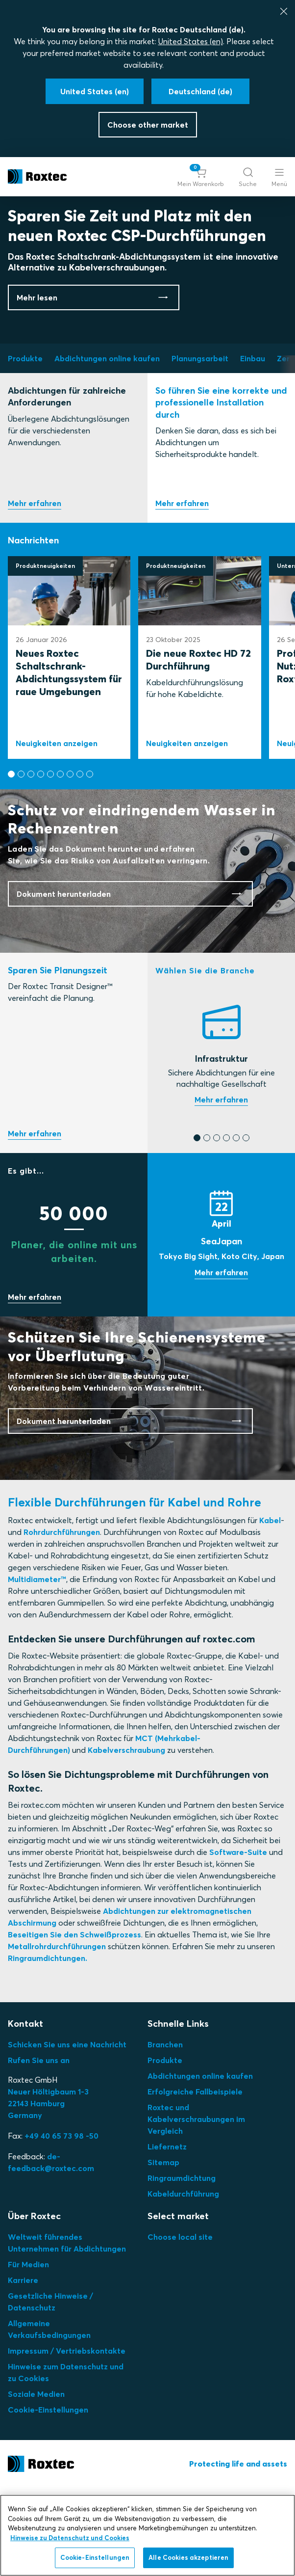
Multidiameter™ (37, 1667)
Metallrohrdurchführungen (57, 2034)
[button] (200, 176)
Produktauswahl (34, 591)
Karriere (23, 2368)
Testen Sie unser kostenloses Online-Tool (34, 1222)
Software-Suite (238, 1940)
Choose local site (180, 2325)
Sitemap (163, 2250)
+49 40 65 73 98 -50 (61, 2223)
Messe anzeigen (221, 1361)
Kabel (270, 1608)
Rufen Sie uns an (39, 2148)
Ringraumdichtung (182, 2266)
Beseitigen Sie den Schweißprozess (74, 2022)
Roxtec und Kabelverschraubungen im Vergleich (196, 2207)
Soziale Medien (36, 2482)
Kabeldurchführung (183, 2281)
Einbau (182, 591)
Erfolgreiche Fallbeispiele (195, 2179)
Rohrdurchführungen (62, 1620)
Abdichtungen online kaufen (200, 2164)
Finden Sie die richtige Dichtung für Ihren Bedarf (221, 1188)
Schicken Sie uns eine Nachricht (67, 2132)
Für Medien (28, 2352)
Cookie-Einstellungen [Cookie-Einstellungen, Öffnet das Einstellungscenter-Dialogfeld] (95, 2557)
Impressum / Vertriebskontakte (66, 2438)
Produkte (165, 2148)
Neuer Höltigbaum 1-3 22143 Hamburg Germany (48, 2191)
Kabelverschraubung (126, 1838)
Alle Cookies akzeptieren (188, 2557)
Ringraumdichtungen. (47, 2046)
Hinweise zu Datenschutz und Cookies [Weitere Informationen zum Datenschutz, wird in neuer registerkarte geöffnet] (69, 2538)
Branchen (165, 2132)
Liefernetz (167, 2234)
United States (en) (190, 41)
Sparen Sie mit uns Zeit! (34, 1386)
